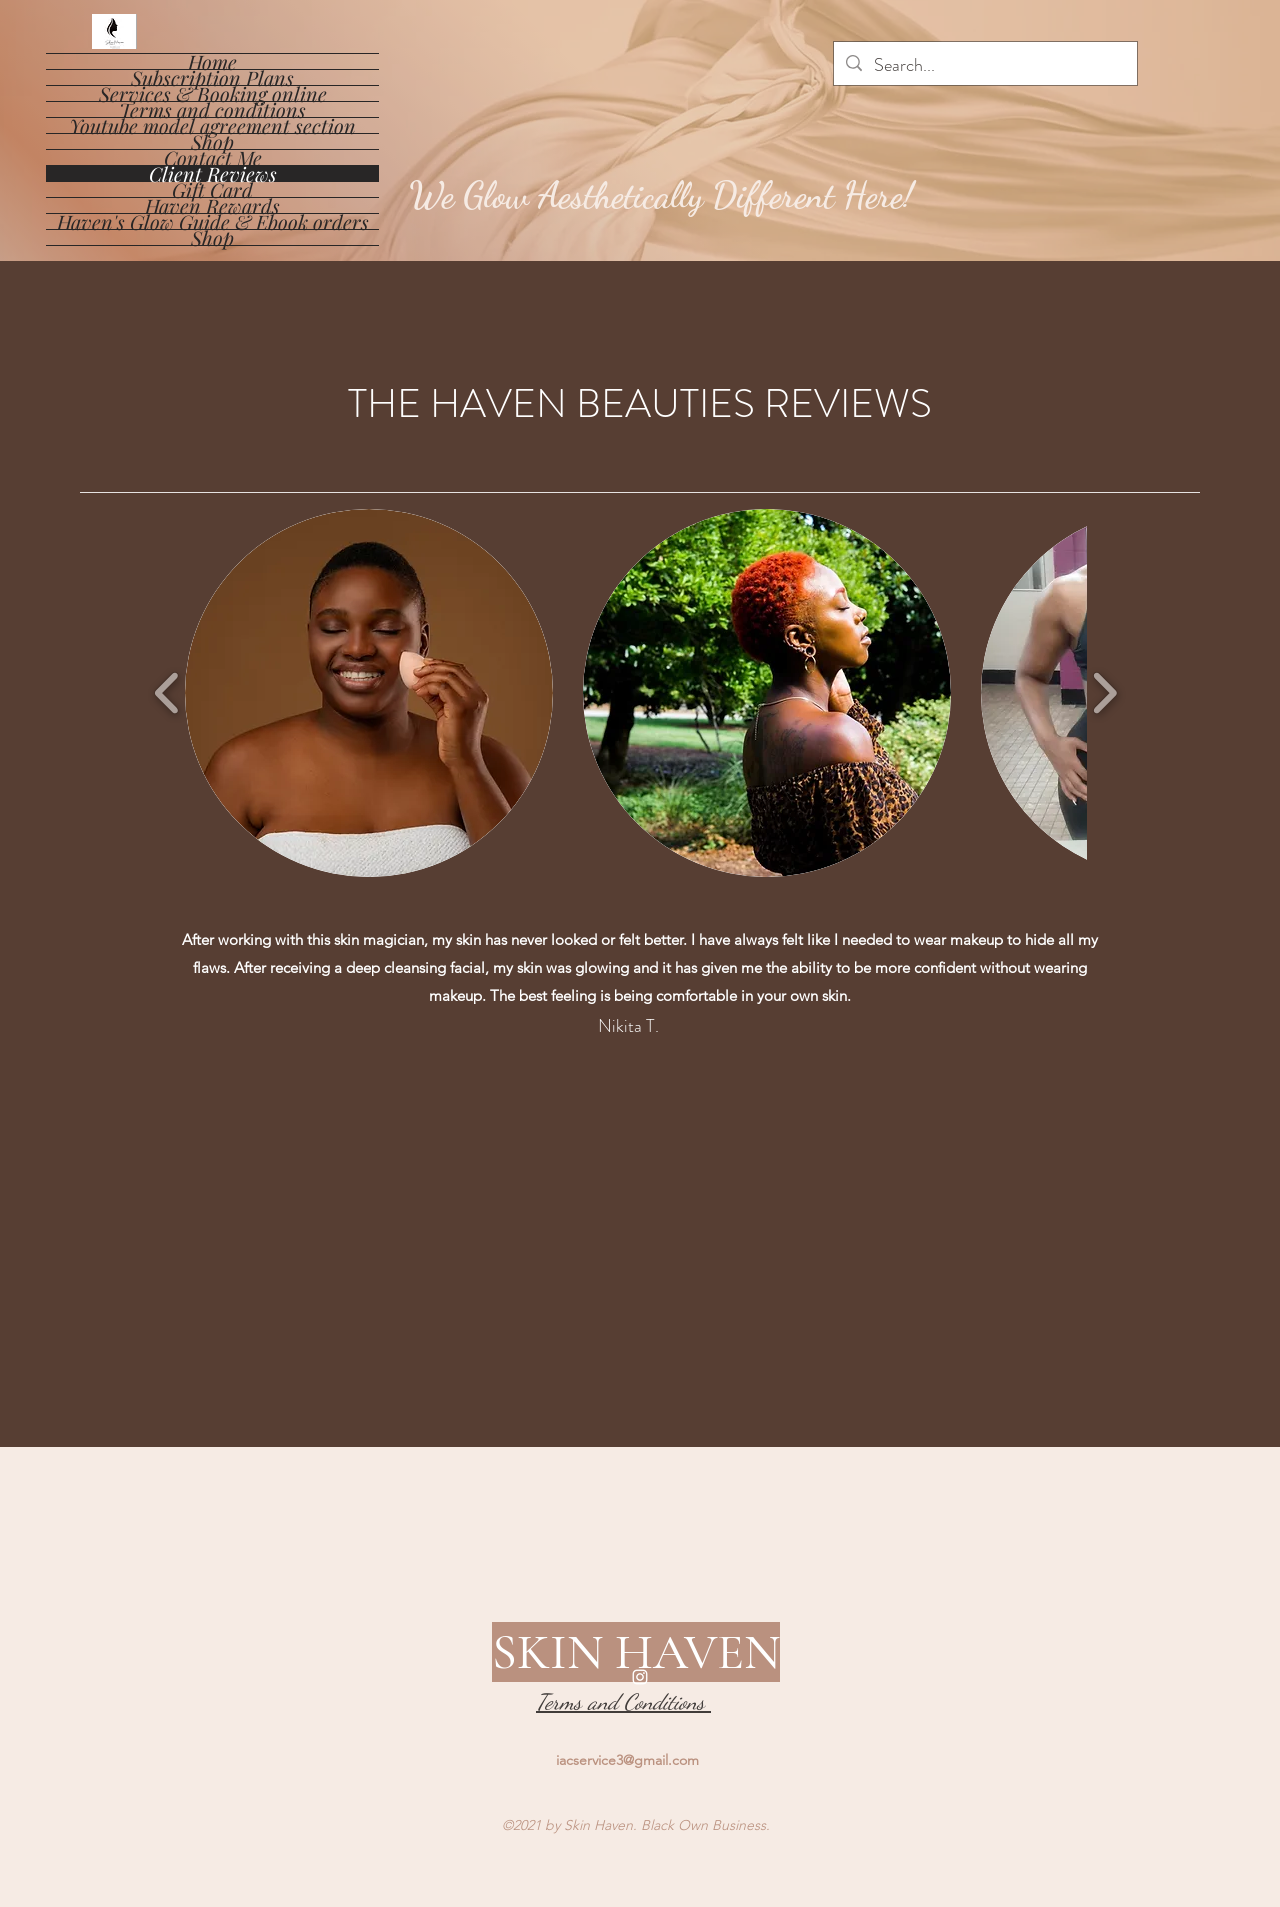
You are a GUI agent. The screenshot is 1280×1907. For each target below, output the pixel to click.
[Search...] (984, 66)
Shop (212, 141)
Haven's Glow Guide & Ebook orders (213, 221)
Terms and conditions (212, 109)
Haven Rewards (212, 205)
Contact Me (213, 157)
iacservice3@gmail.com (627, 1760)
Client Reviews (213, 173)
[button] (369, 693)
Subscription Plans (212, 77)
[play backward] (167, 693)
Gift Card (212, 189)
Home (212, 61)
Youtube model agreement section (212, 125)
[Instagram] (640, 1677)
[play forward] (1104, 693)
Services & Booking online (213, 93)
